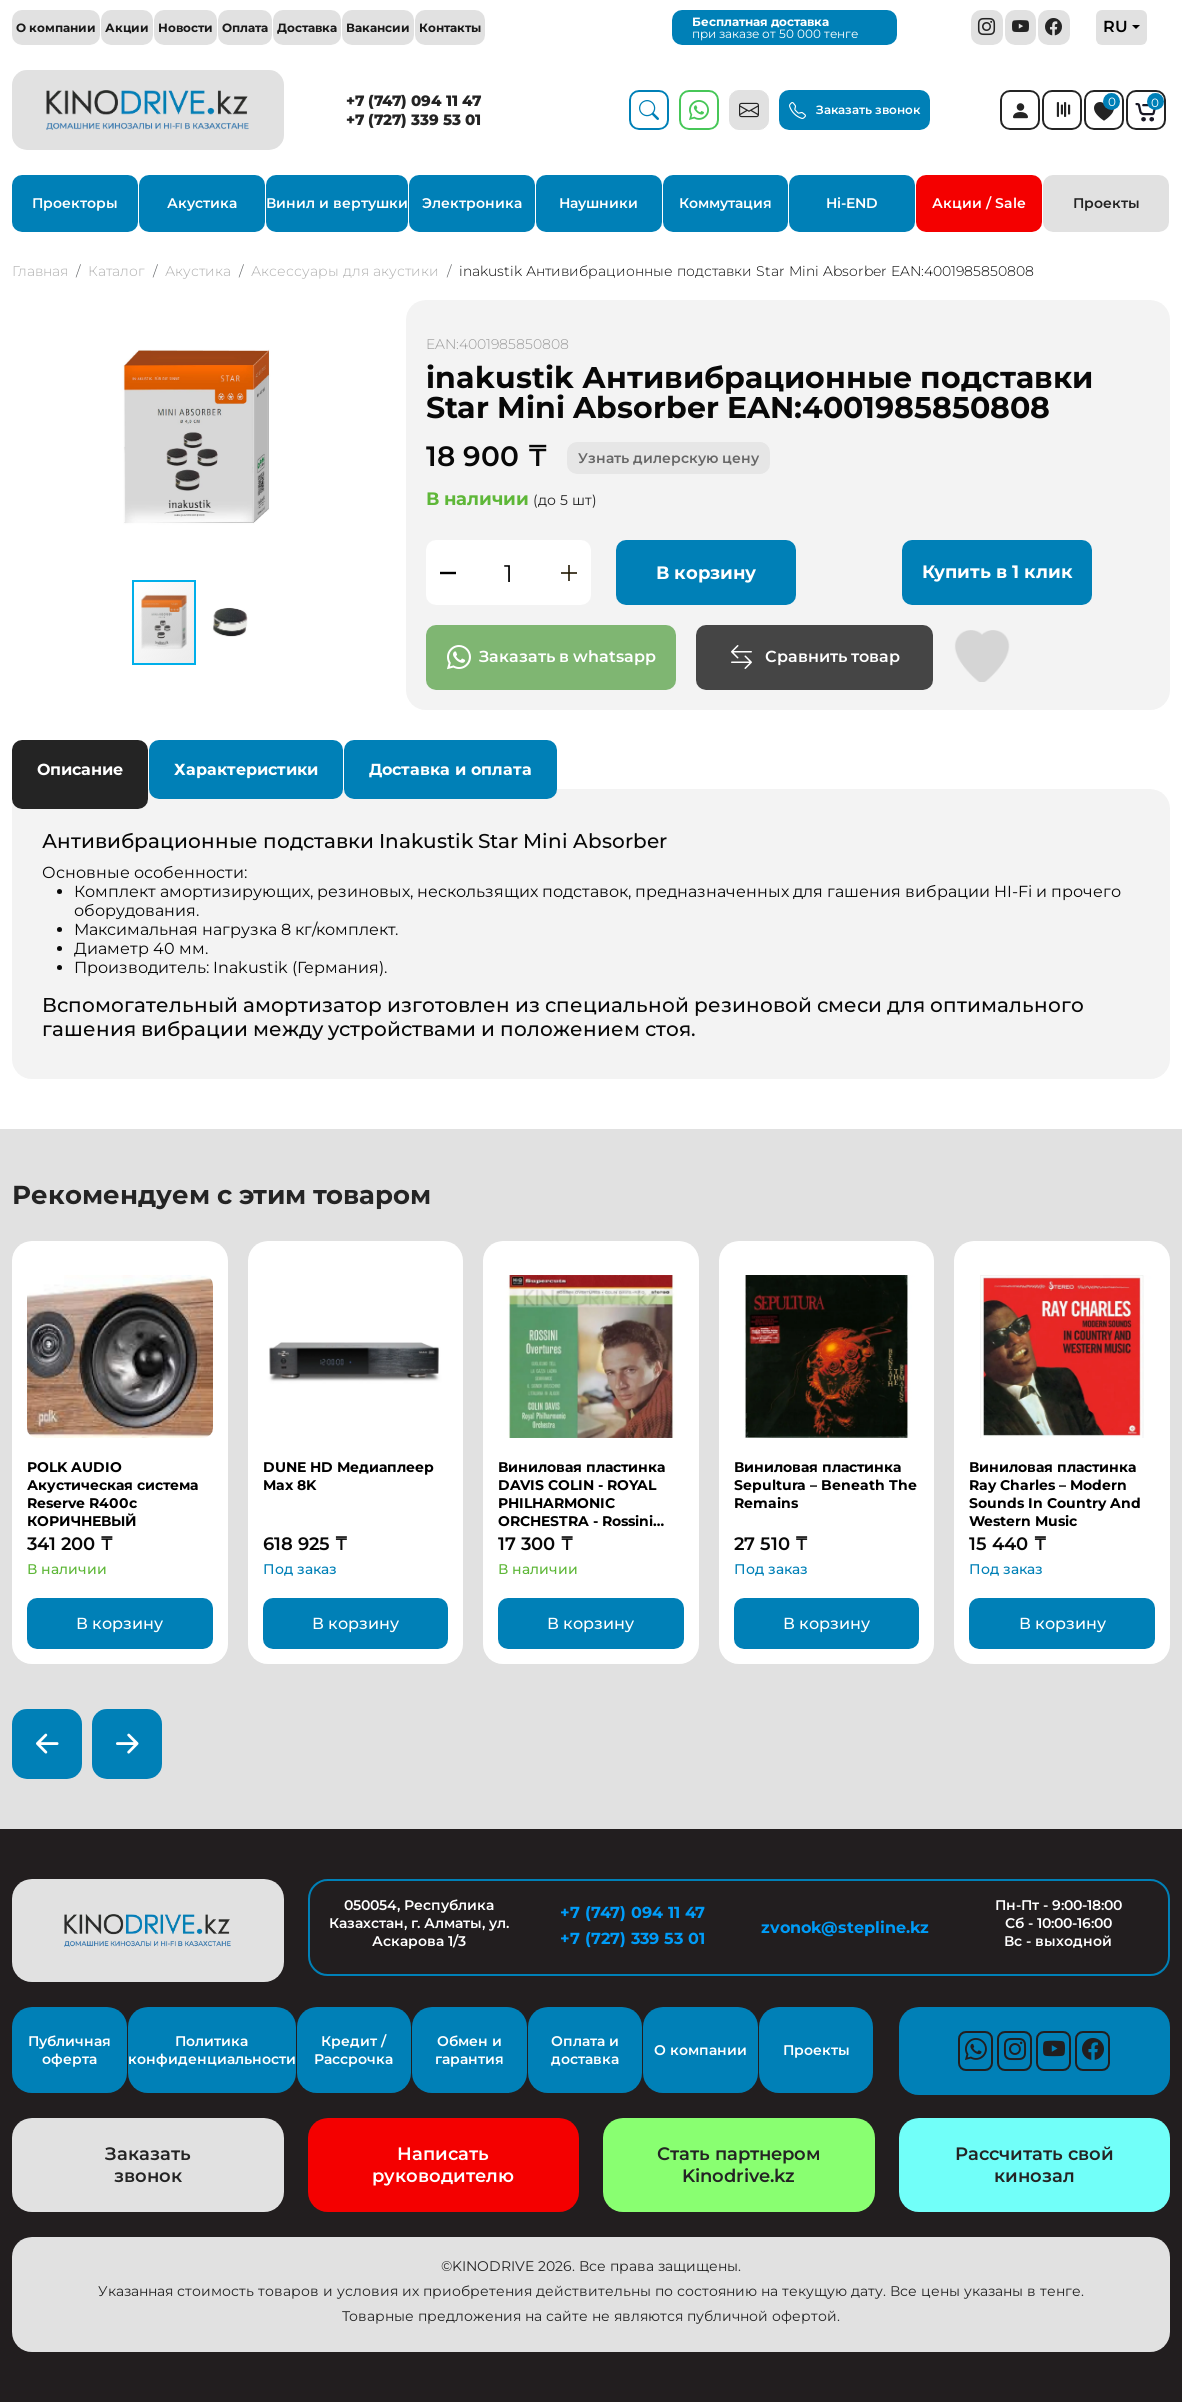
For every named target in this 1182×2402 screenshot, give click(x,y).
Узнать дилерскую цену (668, 458)
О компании (56, 27)
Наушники (598, 203)
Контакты (450, 27)
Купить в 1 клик (997, 572)
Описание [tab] (80, 769)
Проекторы (75, 203)
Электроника (472, 203)
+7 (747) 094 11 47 (413, 100)
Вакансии (378, 27)
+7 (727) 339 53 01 (413, 119)
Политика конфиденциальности (212, 2050)
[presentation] (47, 1744)
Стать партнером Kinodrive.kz (739, 2165)
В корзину (706, 573)
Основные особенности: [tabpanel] (591, 935)
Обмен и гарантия (469, 2050)
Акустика (202, 203)
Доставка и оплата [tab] (450, 769)
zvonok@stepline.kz (845, 1927)
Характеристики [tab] (246, 769)
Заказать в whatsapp (551, 657)
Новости (185, 27)
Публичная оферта (69, 2050)
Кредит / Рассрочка (353, 2050)
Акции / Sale (979, 203)
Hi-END (852, 203)
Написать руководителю (443, 2165)
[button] (364, 318)
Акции (127, 27)
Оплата (245, 27)
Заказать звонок (854, 111)
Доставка (307, 27)
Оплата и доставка (585, 2050)
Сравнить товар (814, 657)
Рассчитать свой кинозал (1034, 2165)
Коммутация (725, 203)
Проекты (1106, 203)
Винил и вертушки (337, 203)
